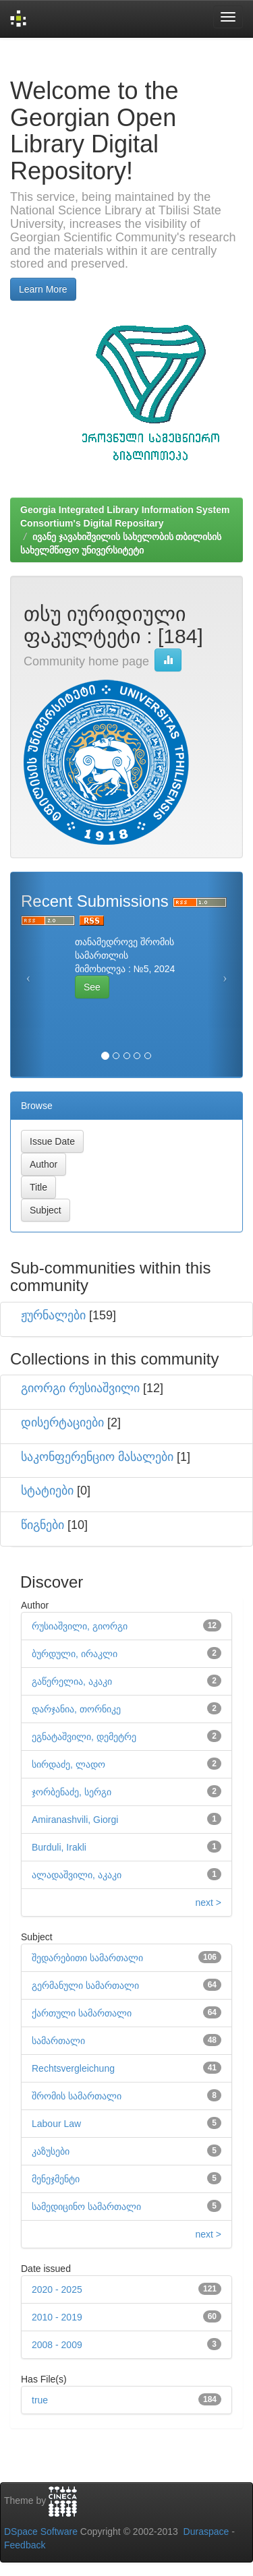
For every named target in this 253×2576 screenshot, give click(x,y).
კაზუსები (50, 2151)
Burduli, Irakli (59, 1847)
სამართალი (58, 2040)
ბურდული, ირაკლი (74, 1653)
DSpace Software (41, 2531)
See (92, 987)
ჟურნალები (53, 1315)
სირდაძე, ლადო (68, 1764)
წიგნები (42, 1525)
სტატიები (47, 1490)
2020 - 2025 (57, 2289)
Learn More (43, 289)
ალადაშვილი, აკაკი (76, 1874)
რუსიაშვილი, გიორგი (80, 1626)
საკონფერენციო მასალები (97, 1457)
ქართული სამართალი (82, 2013)
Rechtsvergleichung (73, 2068)
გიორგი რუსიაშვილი (80, 1388)
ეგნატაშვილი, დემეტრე (84, 1736)
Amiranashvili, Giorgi (75, 1819)
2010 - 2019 (57, 2317)
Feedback (24, 2545)
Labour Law (56, 2123)
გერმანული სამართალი (85, 1985)
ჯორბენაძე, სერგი (71, 1792)
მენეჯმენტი (56, 2179)
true (40, 2400)
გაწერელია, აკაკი (72, 1681)
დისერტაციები (62, 1422)
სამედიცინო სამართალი (86, 2206)
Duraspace (206, 2531)
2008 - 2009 (57, 2344)
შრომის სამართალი (76, 2096)
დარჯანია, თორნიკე (76, 1709)
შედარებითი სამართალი (87, 1957)
